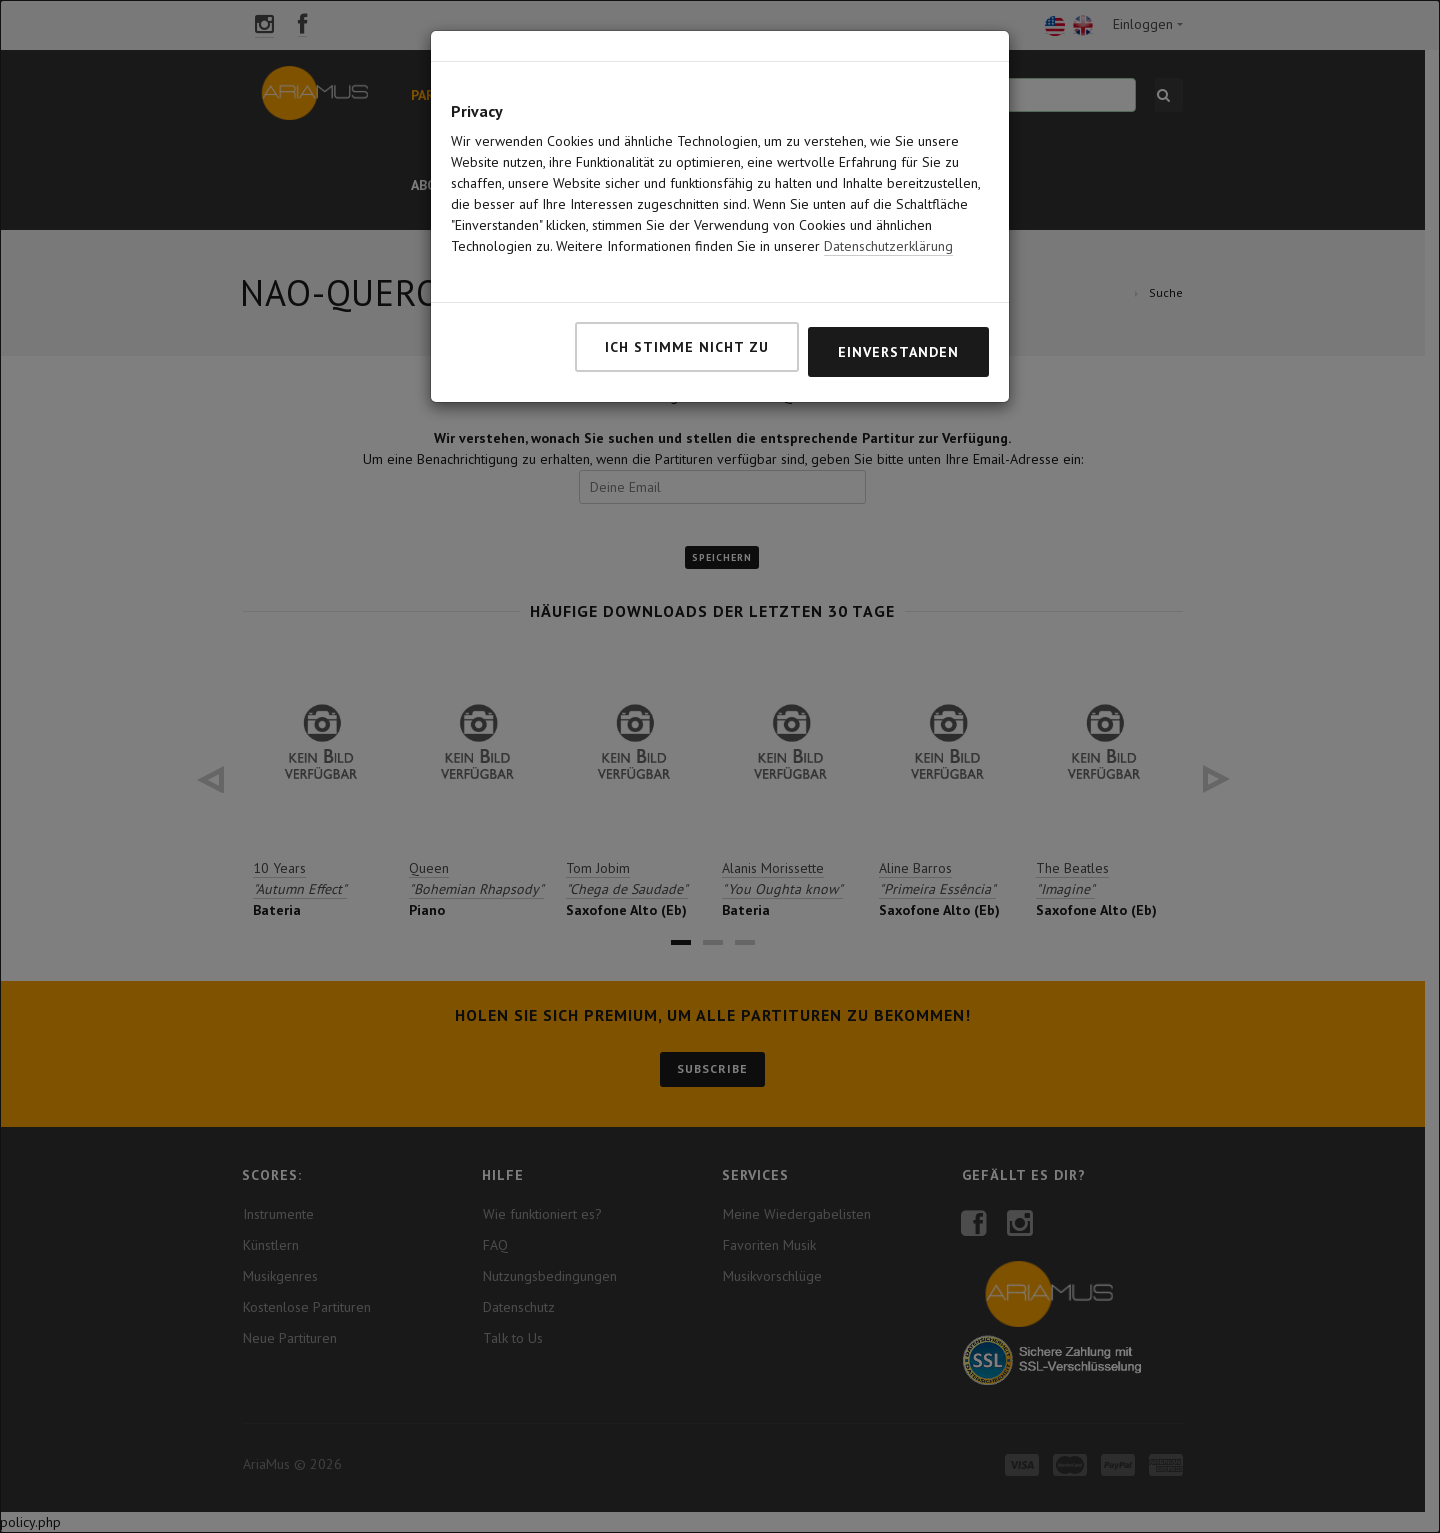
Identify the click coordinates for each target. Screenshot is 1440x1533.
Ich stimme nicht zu (687, 276)
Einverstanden (898, 281)
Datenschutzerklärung (888, 175)
